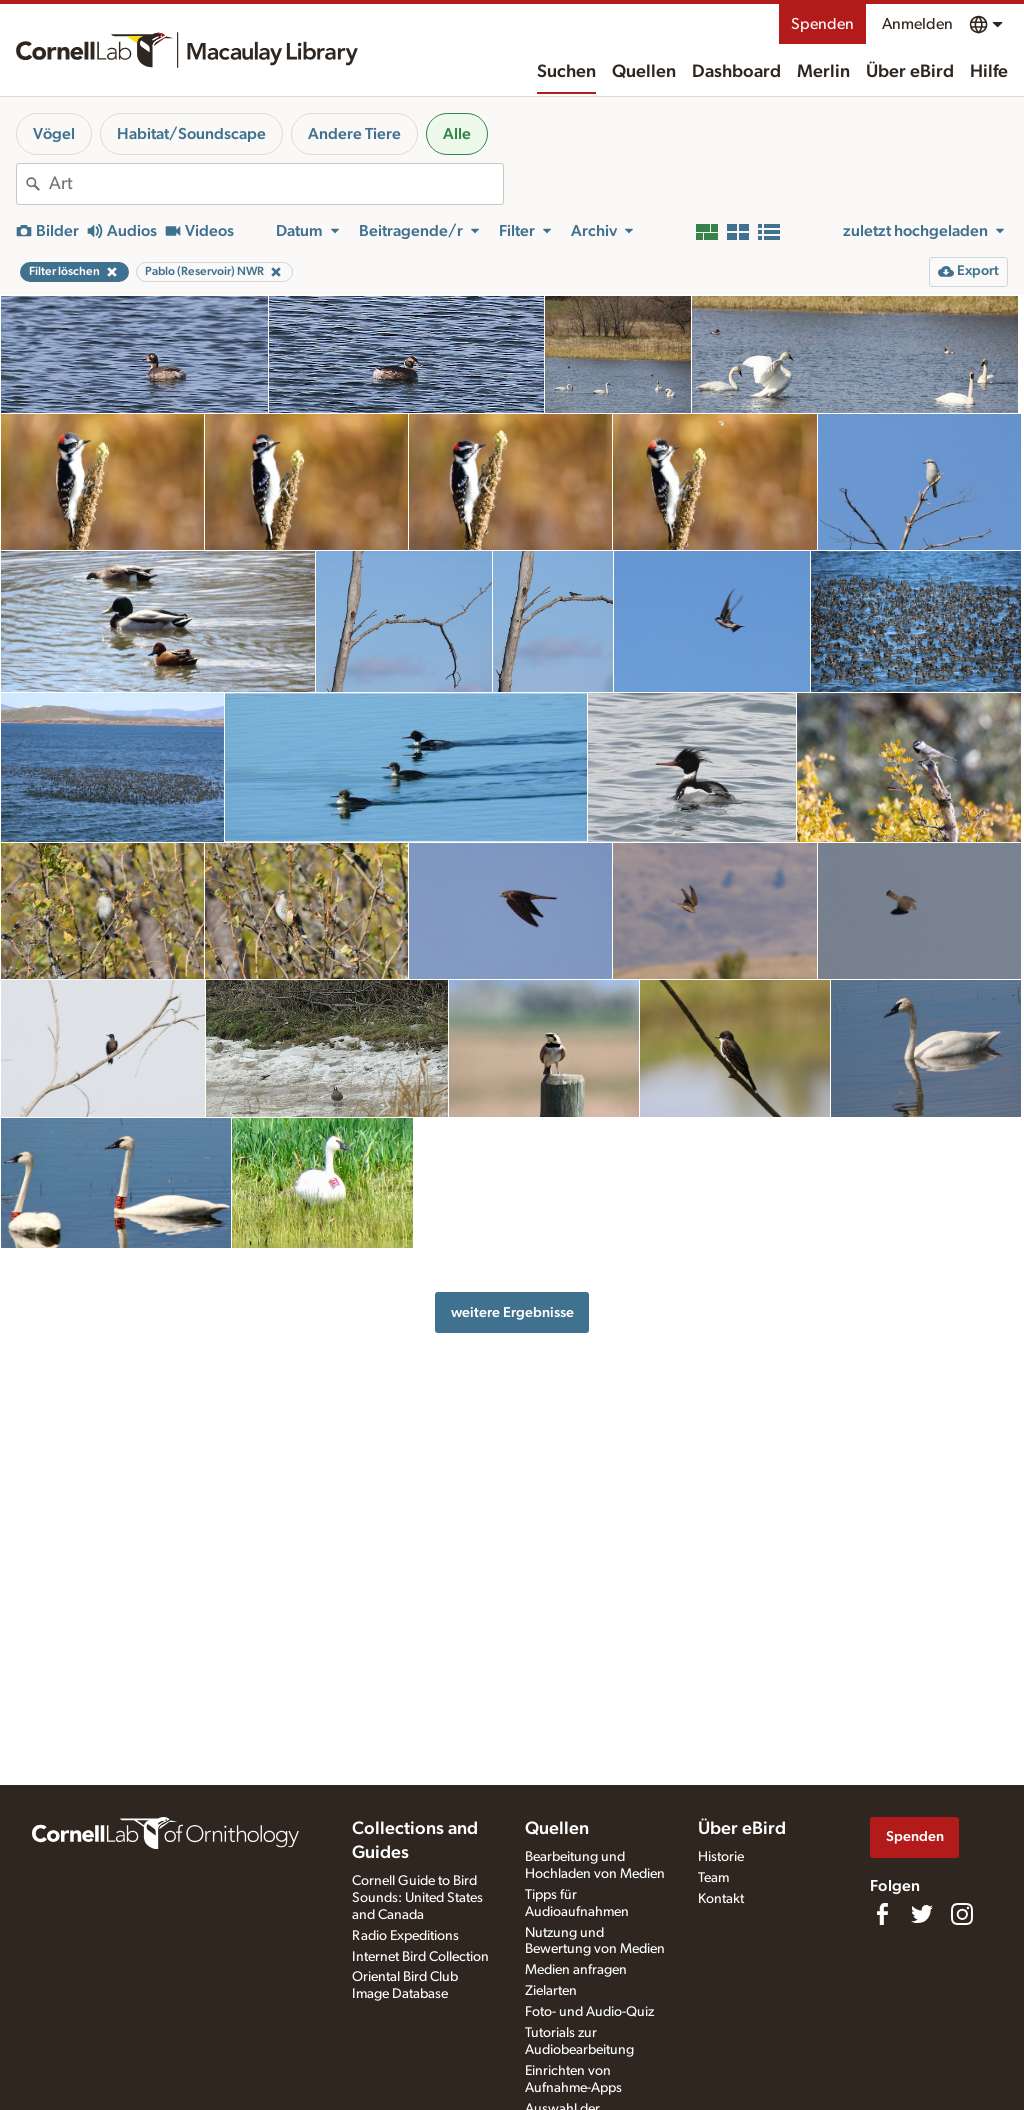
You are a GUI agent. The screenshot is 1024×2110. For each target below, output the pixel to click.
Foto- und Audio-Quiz (589, 2012)
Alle (457, 134)
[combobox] (276, 184)
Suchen (566, 72)
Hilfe (989, 72)
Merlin (823, 72)
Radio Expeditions (405, 1936)
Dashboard (736, 72)
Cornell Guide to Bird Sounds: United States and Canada (417, 1898)
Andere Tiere (354, 134)
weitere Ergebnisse (512, 1312)
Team (713, 1878)
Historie (721, 1857)
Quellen (644, 72)
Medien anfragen (576, 1970)
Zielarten (551, 1991)
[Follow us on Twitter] (922, 1914)
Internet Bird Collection (420, 1957)
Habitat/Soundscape (191, 134)
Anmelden (917, 24)
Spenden (822, 24)
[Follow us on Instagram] (962, 1914)
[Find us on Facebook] (882, 1914)
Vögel (54, 134)
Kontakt (721, 1899)
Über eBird (910, 72)
